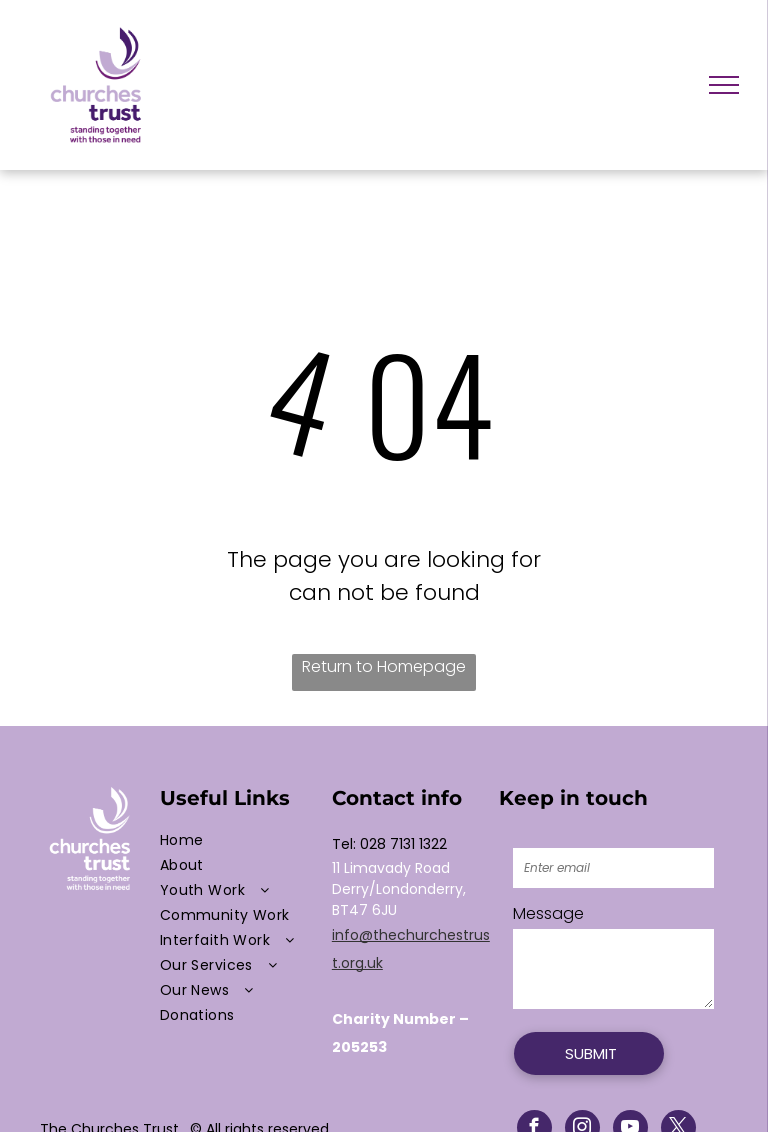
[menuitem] (241, 840)
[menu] (724, 85)
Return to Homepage (384, 666)
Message (548, 913)
